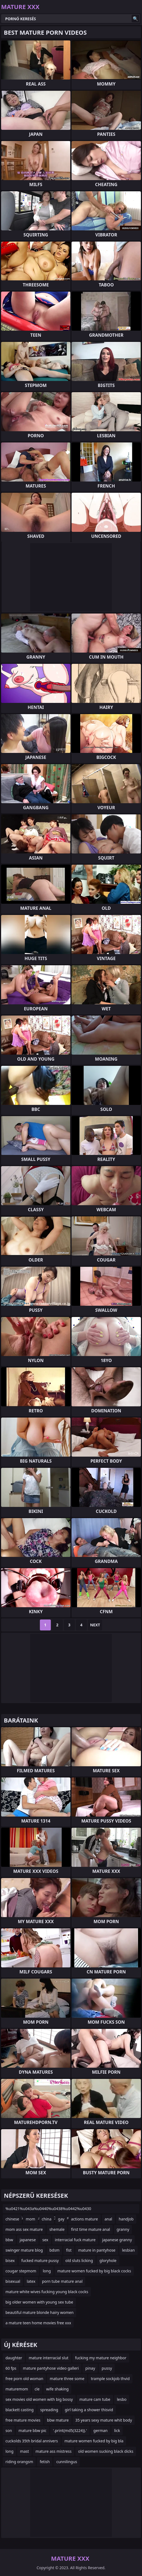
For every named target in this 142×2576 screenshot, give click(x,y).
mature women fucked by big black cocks (94, 2270)
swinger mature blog (24, 2250)
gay (61, 2219)
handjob (126, 2219)
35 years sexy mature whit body (103, 2420)
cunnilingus (66, 2461)
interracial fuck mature (75, 2239)
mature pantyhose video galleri (51, 2368)
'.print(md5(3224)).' (70, 2430)
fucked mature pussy (40, 2260)
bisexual (12, 2281)
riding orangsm (19, 2461)
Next (95, 1624)
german (100, 2430)
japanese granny (117, 2239)
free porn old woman (24, 2378)
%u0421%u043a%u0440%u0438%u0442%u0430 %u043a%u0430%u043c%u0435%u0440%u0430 (48, 2209)
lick (117, 2430)
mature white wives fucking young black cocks (46, 2291)
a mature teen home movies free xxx (38, 2322)
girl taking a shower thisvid (89, 2409)
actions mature (84, 2219)
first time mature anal (90, 2229)
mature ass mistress (54, 2451)
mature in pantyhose (97, 2250)
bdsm (54, 2250)
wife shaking (57, 2389)
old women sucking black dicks (105, 2451)
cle (37, 2389)
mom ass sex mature (24, 2229)
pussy (107, 2368)
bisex (10, 2260)
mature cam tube (94, 2399)
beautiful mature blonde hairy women (39, 2312)
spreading (49, 2409)
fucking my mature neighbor (100, 2357)
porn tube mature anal (62, 2281)
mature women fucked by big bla (93, 2440)
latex (31, 2281)
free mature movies (22, 2420)
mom (30, 2219)
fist (69, 2250)
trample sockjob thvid (110, 2378)
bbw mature (58, 2420)
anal (108, 2219)
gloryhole (107, 2260)
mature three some (67, 2378)
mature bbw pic (32, 2430)
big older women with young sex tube (39, 2302)
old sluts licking (79, 2260)
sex (45, 2239)
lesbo (121, 2399)
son (8, 2430)
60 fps (10, 2368)
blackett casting (19, 2409)
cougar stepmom (20, 2270)
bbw (9, 2239)
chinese (12, 2219)
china (47, 2219)
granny (123, 2229)
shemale (57, 2229)
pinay (90, 2368)
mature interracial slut (49, 2357)
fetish (45, 2461)
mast (24, 2451)
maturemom (16, 2389)
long (47, 2270)
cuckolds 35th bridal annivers (31, 2440)
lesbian (128, 2250)
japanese (28, 2239)
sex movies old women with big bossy (39, 2399)
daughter (13, 2357)
